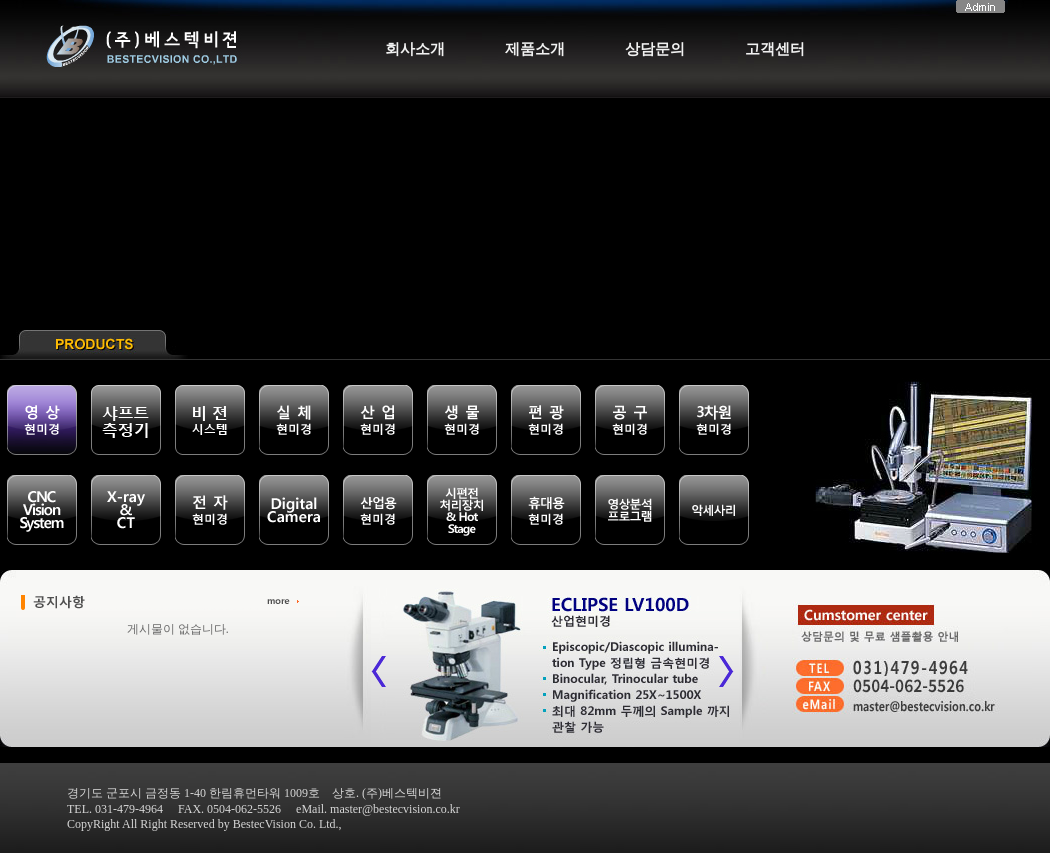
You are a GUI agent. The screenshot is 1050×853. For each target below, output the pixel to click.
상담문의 (655, 49)
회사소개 (415, 49)
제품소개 (535, 49)
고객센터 (775, 49)
